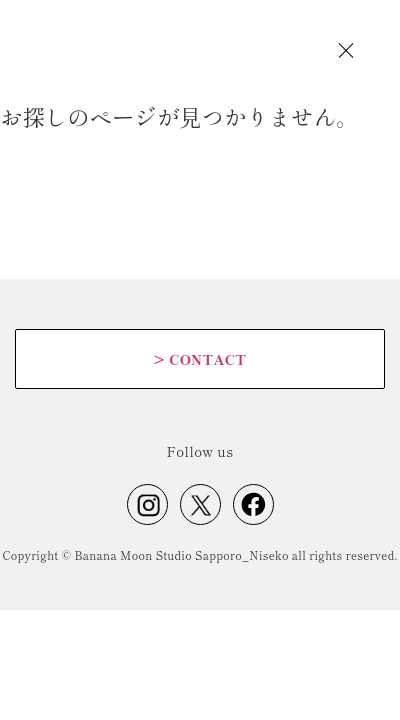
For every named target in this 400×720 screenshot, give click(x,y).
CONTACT (200, 359)
